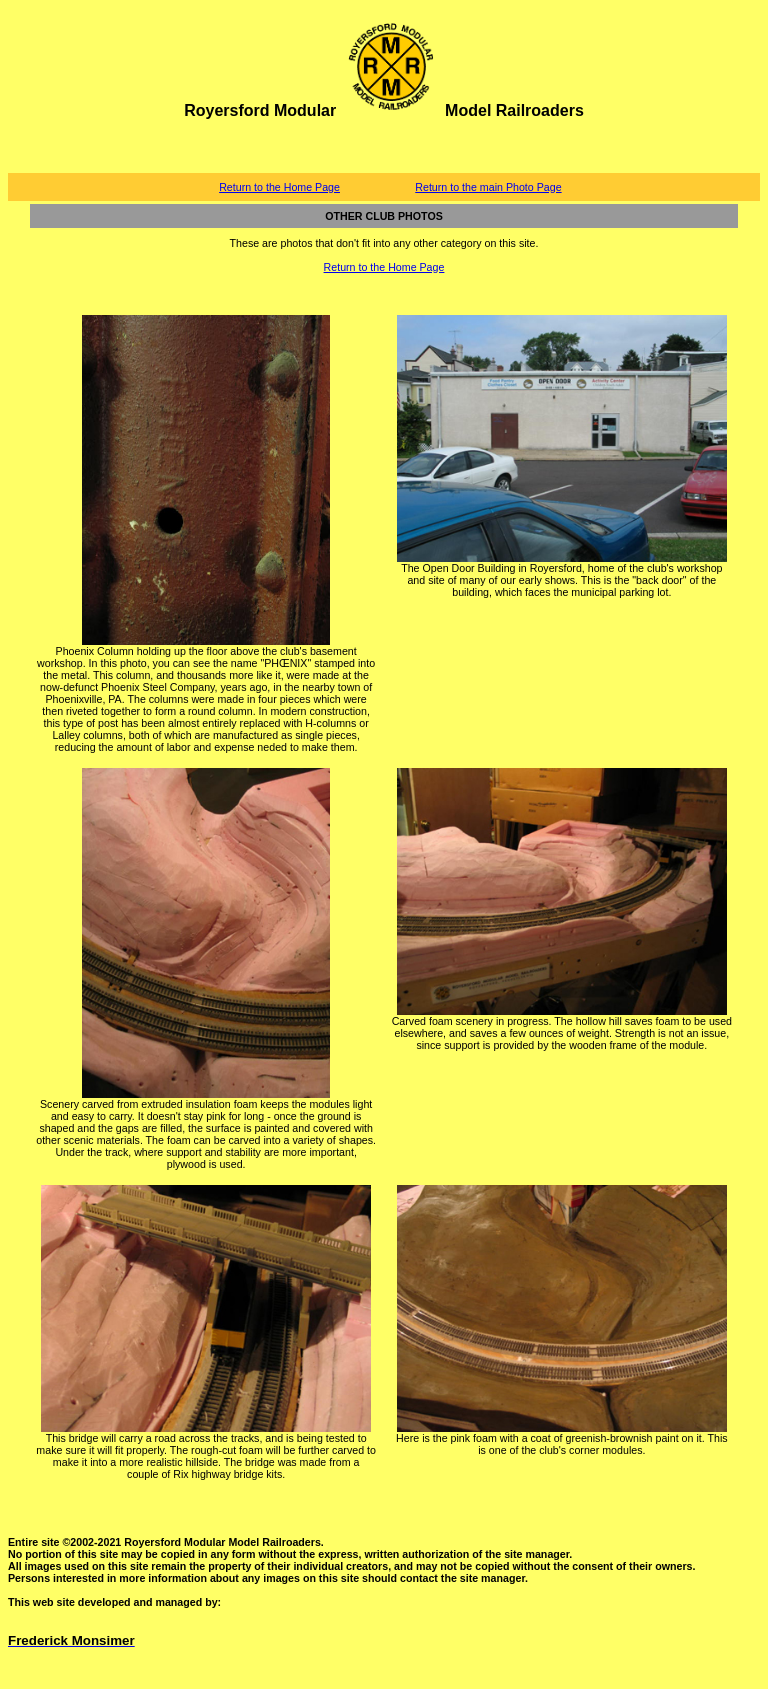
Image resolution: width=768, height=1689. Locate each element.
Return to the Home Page (279, 187)
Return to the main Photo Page (488, 187)
